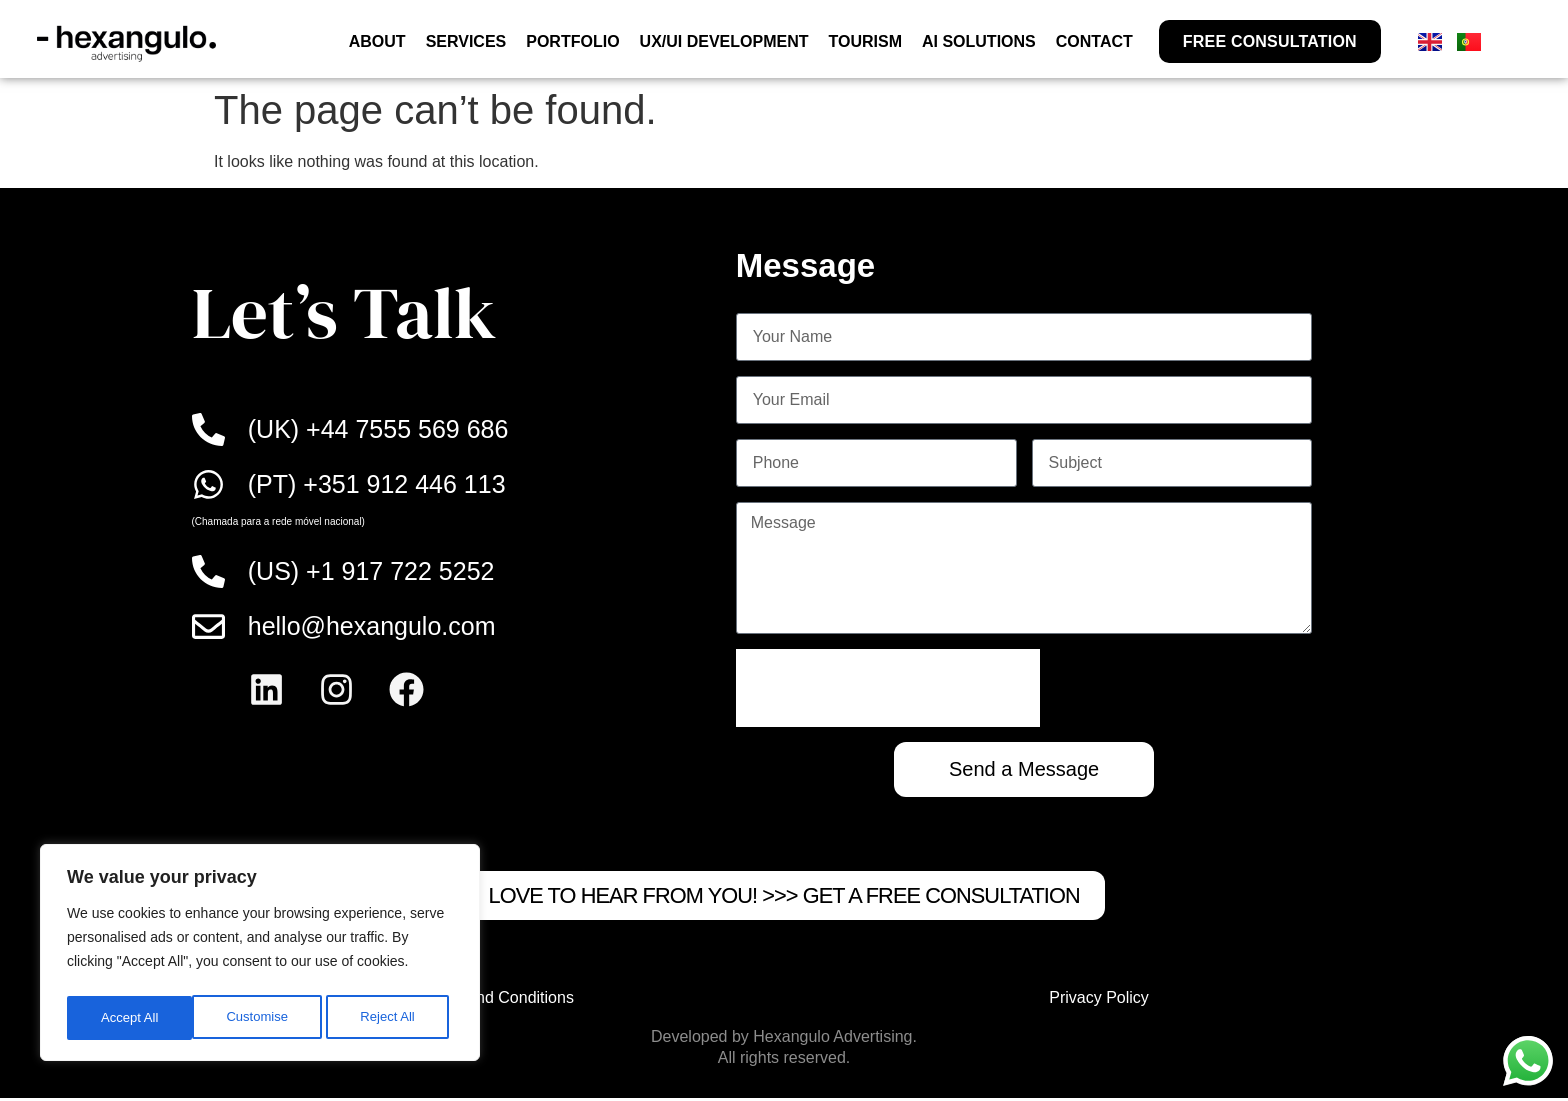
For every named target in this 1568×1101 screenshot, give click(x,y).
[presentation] (888, 688)
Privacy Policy (1099, 1000)
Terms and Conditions (496, 1000)
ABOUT (377, 41)
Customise (131, 1018)
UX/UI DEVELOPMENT (724, 41)
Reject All (262, 1018)
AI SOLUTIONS (979, 41)
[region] (260, 956)
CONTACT (1094, 41)
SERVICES (466, 41)
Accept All (391, 1018)
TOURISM (864, 41)
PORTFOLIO (572, 41)
